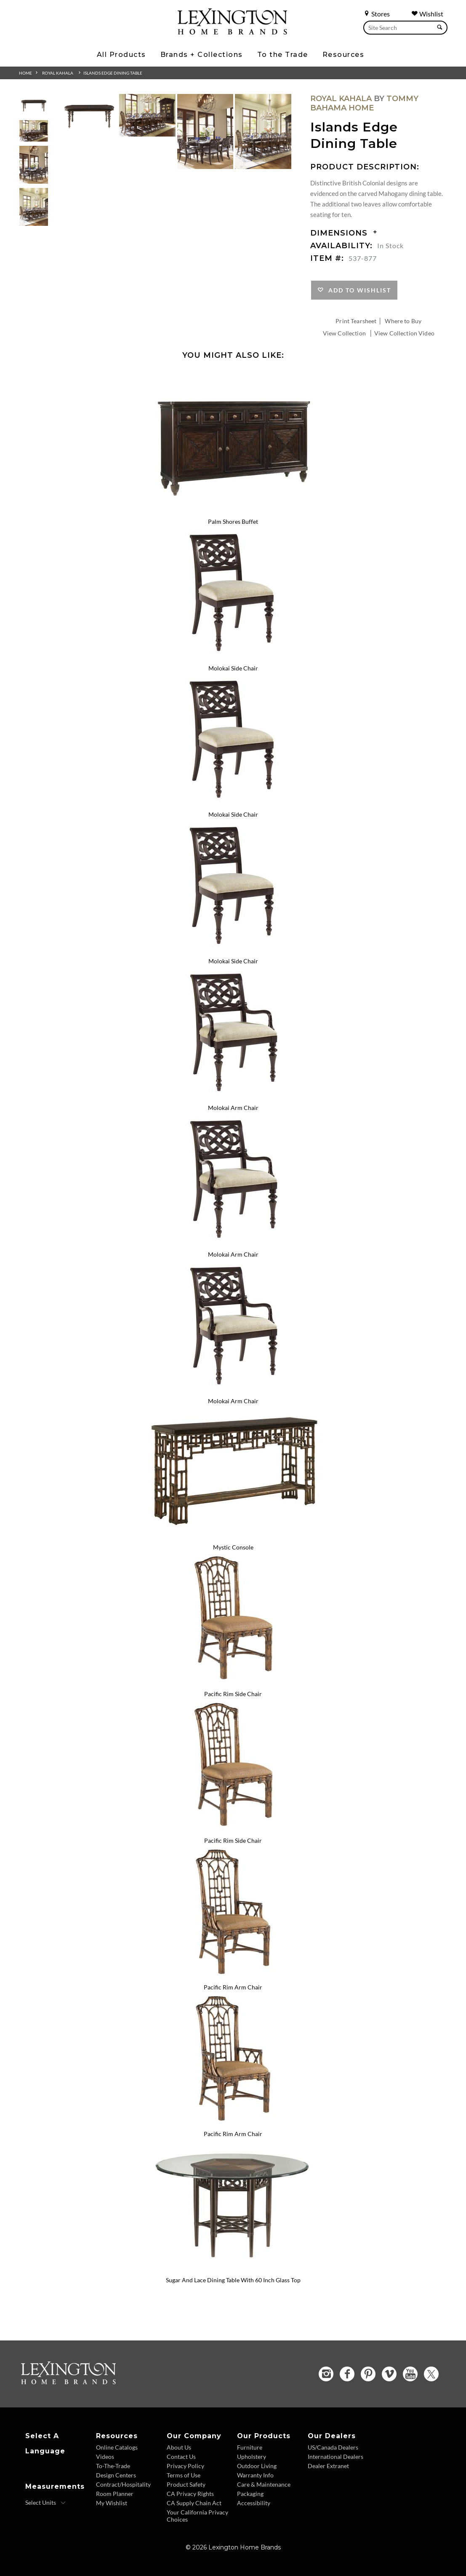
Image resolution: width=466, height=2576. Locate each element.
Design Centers (116, 2475)
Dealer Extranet (328, 2465)
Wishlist (427, 14)
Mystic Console (233, 1547)
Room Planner (114, 2493)
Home (25, 72)
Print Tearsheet (356, 320)
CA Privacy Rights (190, 2493)
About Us (179, 2447)
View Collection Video (404, 333)
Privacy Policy (185, 2465)
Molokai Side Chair (233, 668)
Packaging (250, 2493)
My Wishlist (111, 2502)
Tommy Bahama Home (364, 103)
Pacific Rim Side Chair (233, 1693)
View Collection (344, 333)
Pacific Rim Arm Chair (233, 1987)
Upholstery (251, 2456)
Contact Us (181, 2456)
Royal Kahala (57, 72)
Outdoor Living (257, 2465)
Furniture (249, 2447)
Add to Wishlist (357, 290)
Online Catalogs (117, 2447)
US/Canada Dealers (333, 2447)
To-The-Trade (113, 2465)
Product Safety (186, 2484)
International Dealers (335, 2456)
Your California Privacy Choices (197, 2516)
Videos (105, 2456)
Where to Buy (403, 320)
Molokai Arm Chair (233, 1107)
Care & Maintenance (263, 2484)
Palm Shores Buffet (233, 521)
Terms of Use (183, 2475)
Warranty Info (255, 2475)
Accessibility (253, 2502)
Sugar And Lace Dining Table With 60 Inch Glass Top (233, 2280)
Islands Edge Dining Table (112, 72)
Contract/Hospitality (123, 2484)
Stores (376, 14)
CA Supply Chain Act (194, 2502)
